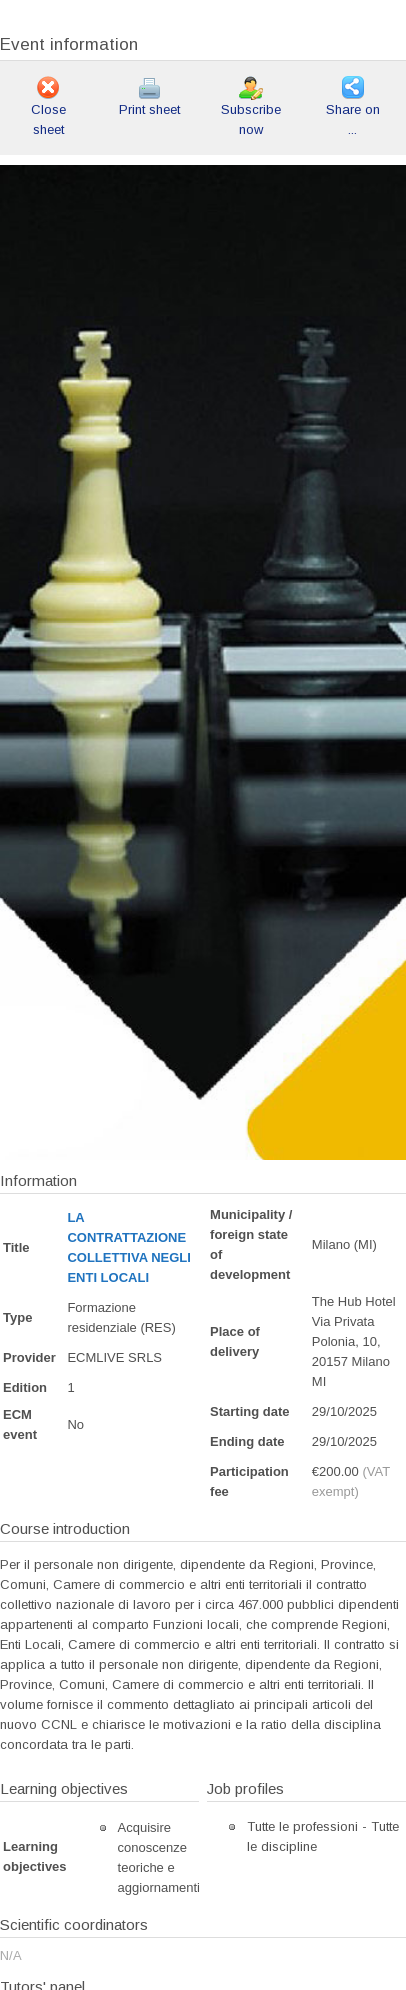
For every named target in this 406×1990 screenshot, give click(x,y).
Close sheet (48, 108)
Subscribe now (251, 108)
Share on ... (353, 108)
